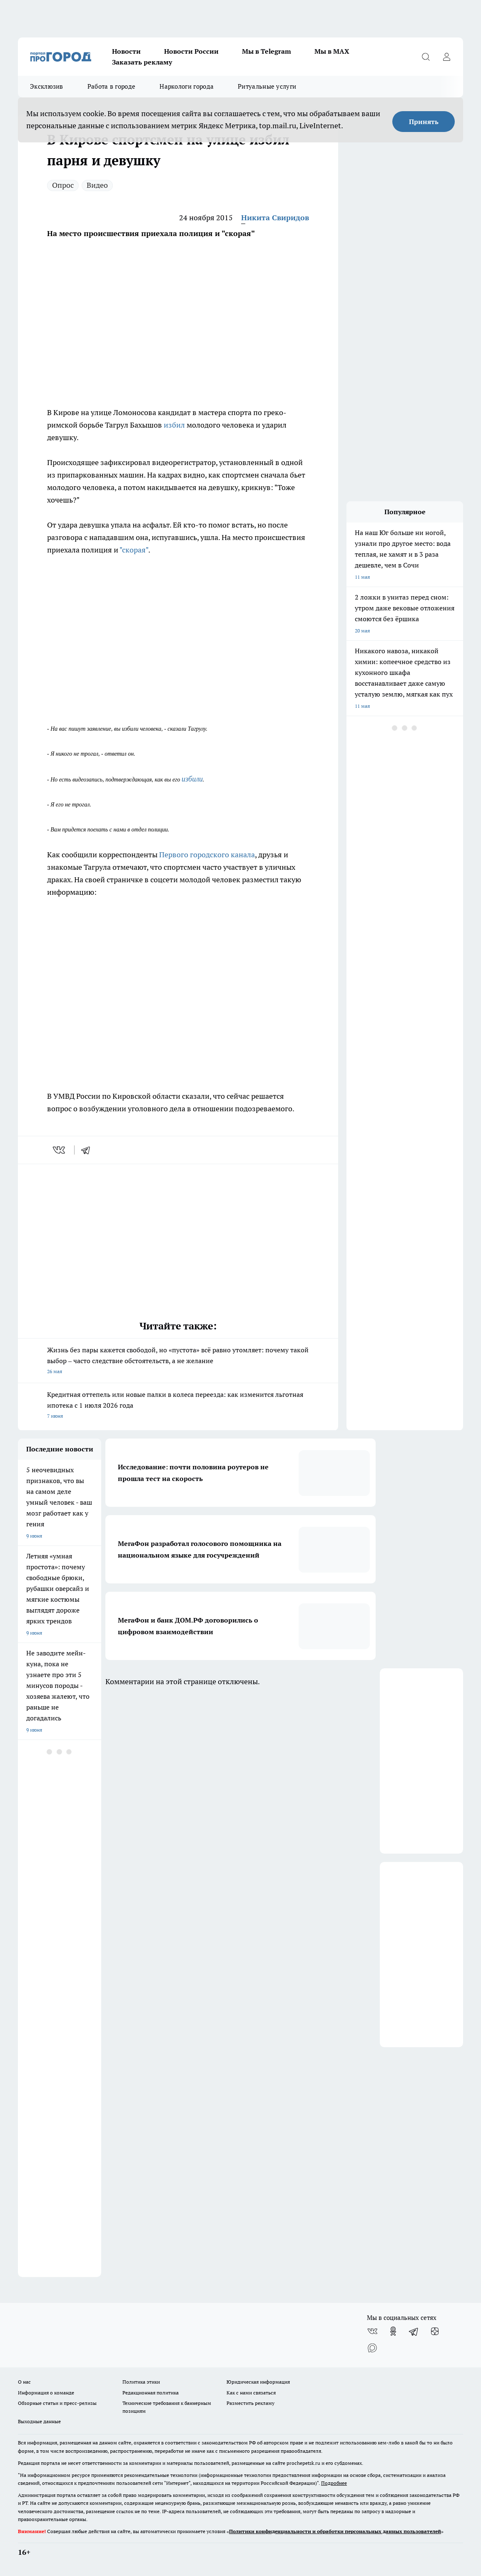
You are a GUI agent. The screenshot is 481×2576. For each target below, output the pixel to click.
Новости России (191, 51)
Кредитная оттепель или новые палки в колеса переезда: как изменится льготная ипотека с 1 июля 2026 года (178, 1405)
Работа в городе (111, 86)
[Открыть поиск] (425, 56)
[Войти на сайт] (446, 56)
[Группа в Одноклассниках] (393, 2331)
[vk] (59, 1150)
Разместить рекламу (250, 2403)
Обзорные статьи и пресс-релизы (57, 2403)
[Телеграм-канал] (414, 2331)
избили (192, 779)
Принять (424, 121)
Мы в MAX (331, 51)
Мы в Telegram (266, 51)
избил (174, 425)
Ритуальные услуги (267, 86)
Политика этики (141, 2382)
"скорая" (134, 550)
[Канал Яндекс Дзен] (434, 2331)
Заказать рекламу (142, 62)
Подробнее (334, 2483)
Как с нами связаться (251, 2392)
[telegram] (88, 1150)
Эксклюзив (46, 86)
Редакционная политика (150, 2392)
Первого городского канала (207, 854)
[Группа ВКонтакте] (372, 2331)
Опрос (63, 185)
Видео (97, 185)
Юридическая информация (258, 2382)
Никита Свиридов (275, 217)
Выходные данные (39, 2421)
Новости (126, 51)
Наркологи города (187, 86)
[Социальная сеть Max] (372, 2348)
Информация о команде (46, 2392)
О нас (24, 2382)
